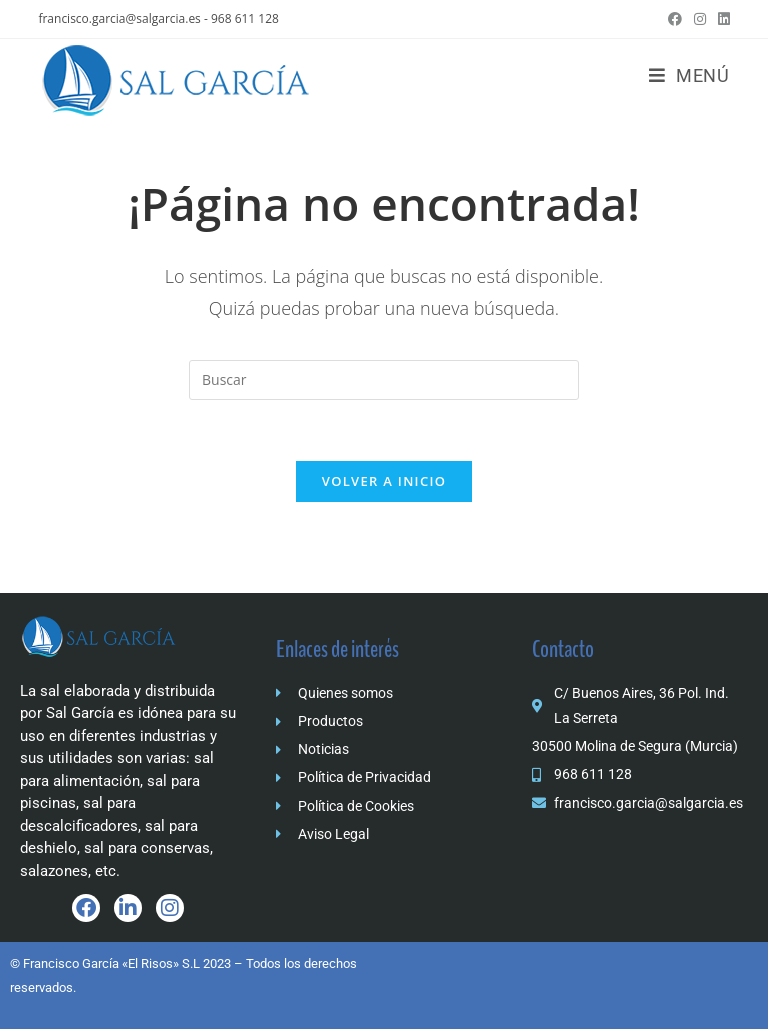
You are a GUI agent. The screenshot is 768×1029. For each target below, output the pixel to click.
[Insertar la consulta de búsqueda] (384, 380)
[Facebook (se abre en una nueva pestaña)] (675, 19)
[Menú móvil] (689, 75)
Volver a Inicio (384, 481)
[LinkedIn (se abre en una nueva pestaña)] (721, 19)
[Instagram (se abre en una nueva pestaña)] (700, 19)
